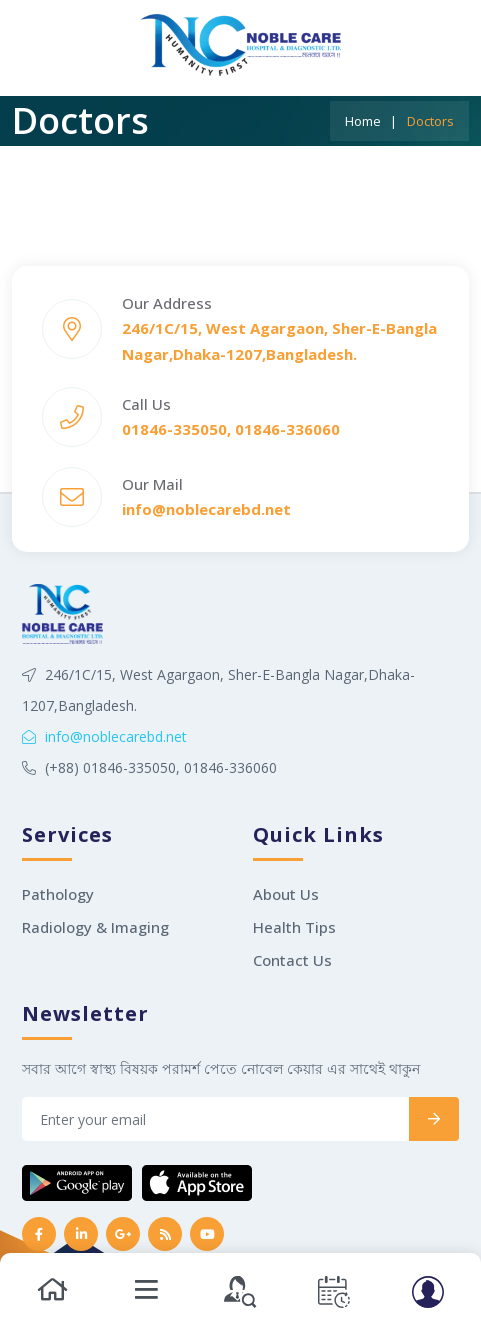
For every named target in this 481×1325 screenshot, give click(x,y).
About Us (286, 894)
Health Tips (294, 927)
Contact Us (292, 960)
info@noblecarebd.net (104, 736)
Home (363, 121)
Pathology (58, 894)
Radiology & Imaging (95, 927)
